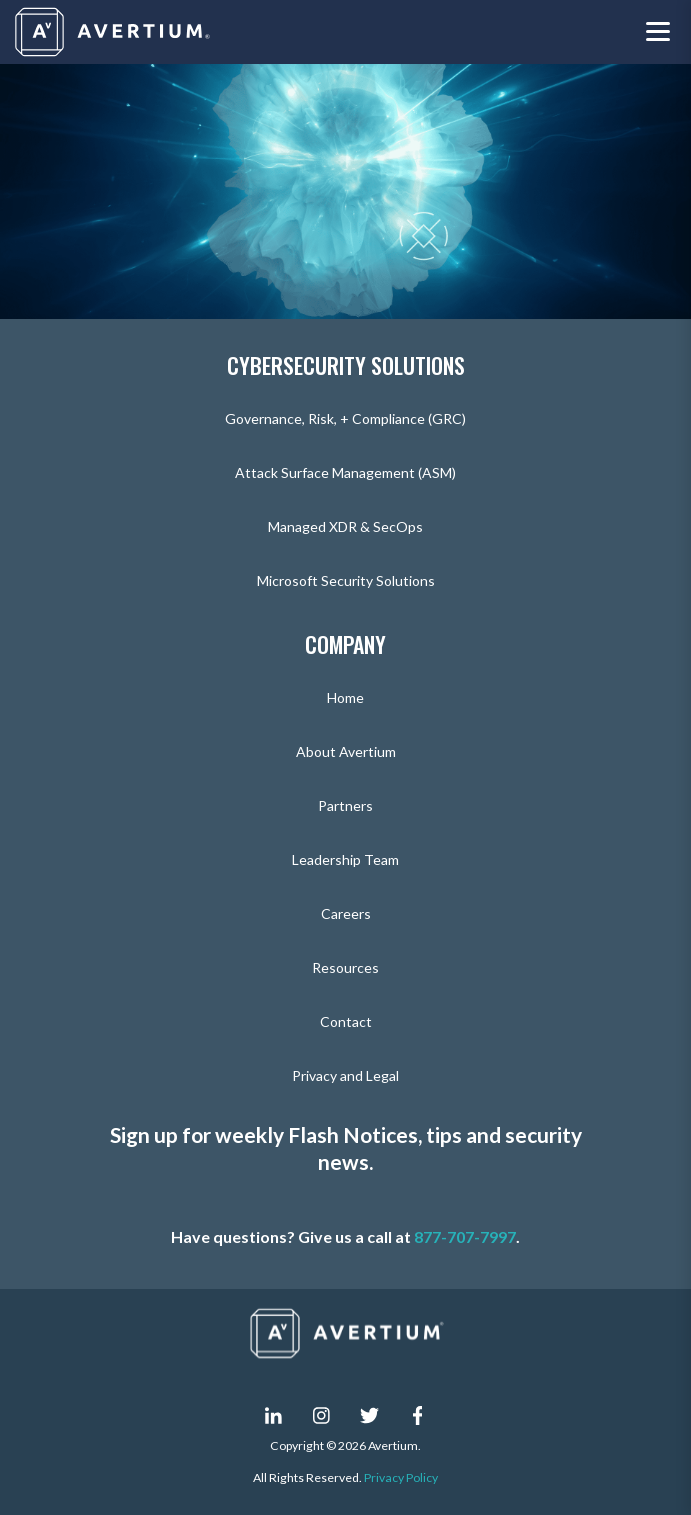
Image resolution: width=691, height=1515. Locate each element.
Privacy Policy (401, 1477)
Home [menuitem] (345, 697)
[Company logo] (114, 32)
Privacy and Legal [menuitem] (345, 1075)
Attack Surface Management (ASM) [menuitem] (345, 472)
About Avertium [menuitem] (346, 751)
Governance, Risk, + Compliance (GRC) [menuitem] (345, 418)
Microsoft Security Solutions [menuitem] (346, 580)
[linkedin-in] (274, 1415)
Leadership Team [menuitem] (345, 859)
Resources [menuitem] (345, 967)
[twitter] (370, 1415)
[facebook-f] (418, 1415)
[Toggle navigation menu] (658, 32)
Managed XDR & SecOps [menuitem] (345, 526)
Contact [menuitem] (346, 1021)
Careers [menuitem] (346, 913)
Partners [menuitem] (345, 805)
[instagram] (322, 1415)
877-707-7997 (465, 1236)
